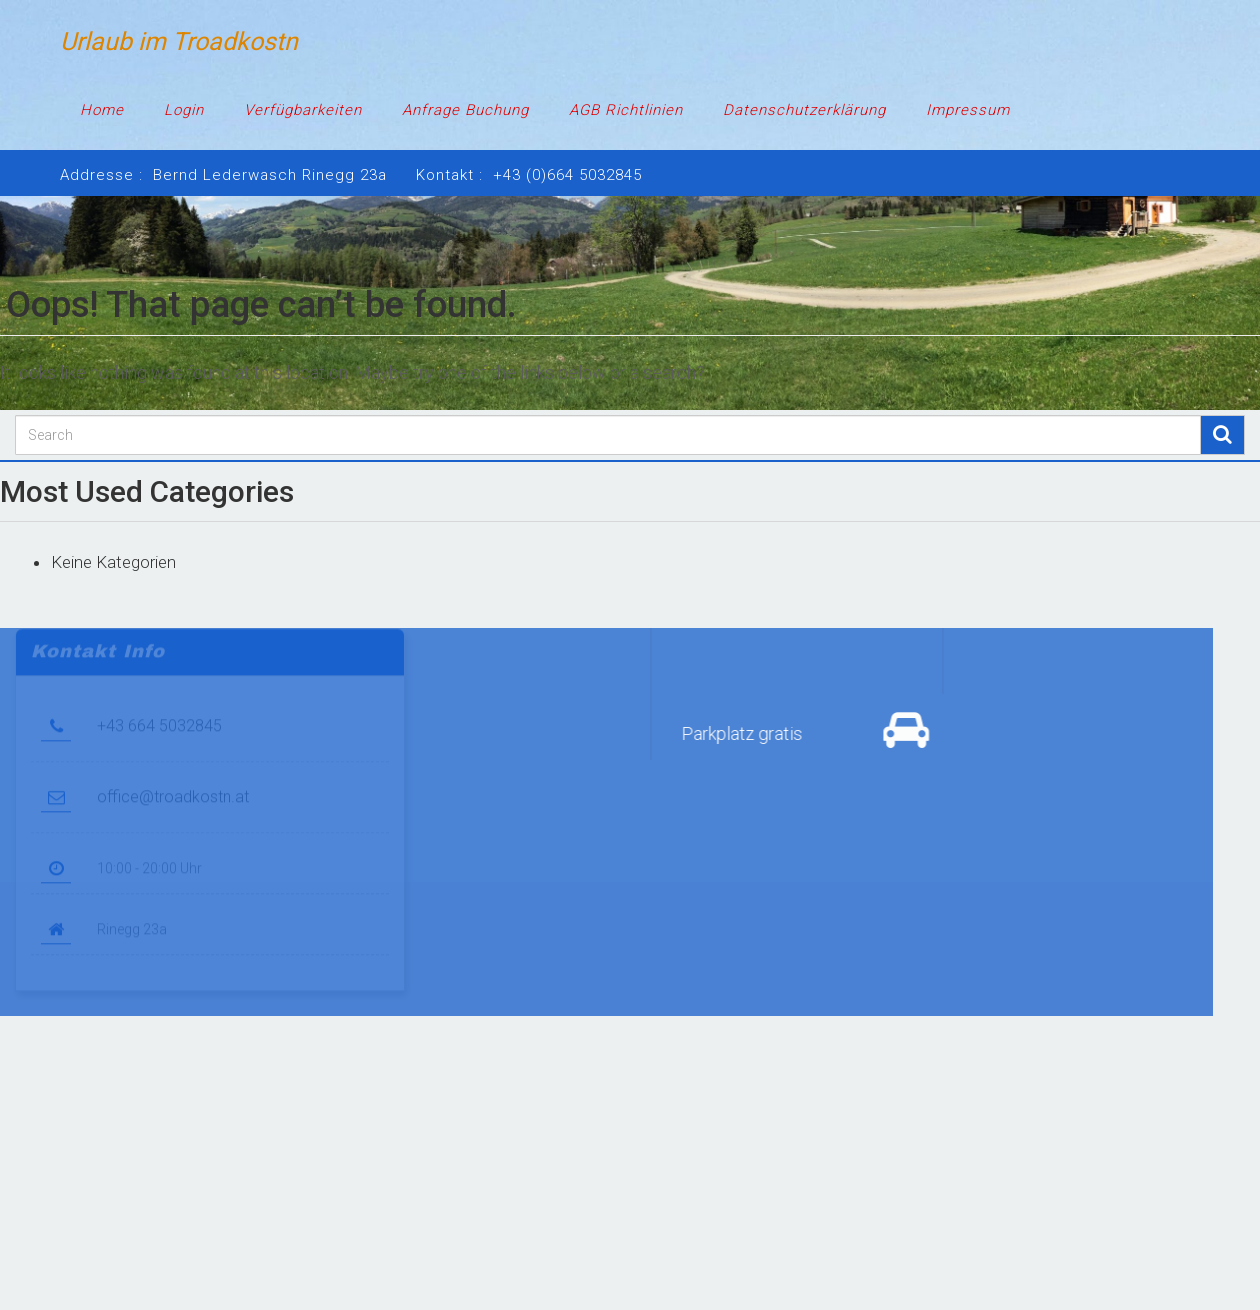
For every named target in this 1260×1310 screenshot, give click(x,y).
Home (102, 110)
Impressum (968, 110)
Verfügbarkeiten (303, 110)
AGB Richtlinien (626, 110)
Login (184, 110)
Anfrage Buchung (465, 110)
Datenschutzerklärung (804, 110)
